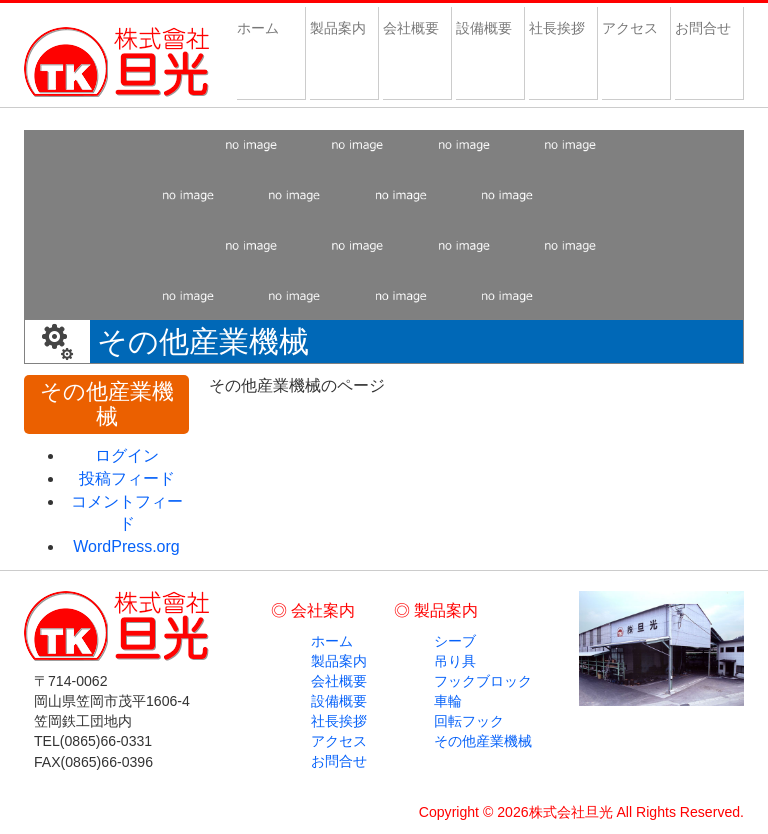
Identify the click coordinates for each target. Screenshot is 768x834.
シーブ (455, 641)
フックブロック (483, 681)
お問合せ (703, 28)
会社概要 (411, 28)
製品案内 (338, 28)
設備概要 (484, 28)
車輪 (448, 701)
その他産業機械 (483, 741)
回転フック (469, 721)
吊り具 (455, 661)
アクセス (630, 28)
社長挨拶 (557, 28)
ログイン (127, 455)
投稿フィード (127, 478)
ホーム (265, 28)
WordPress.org (126, 546)
